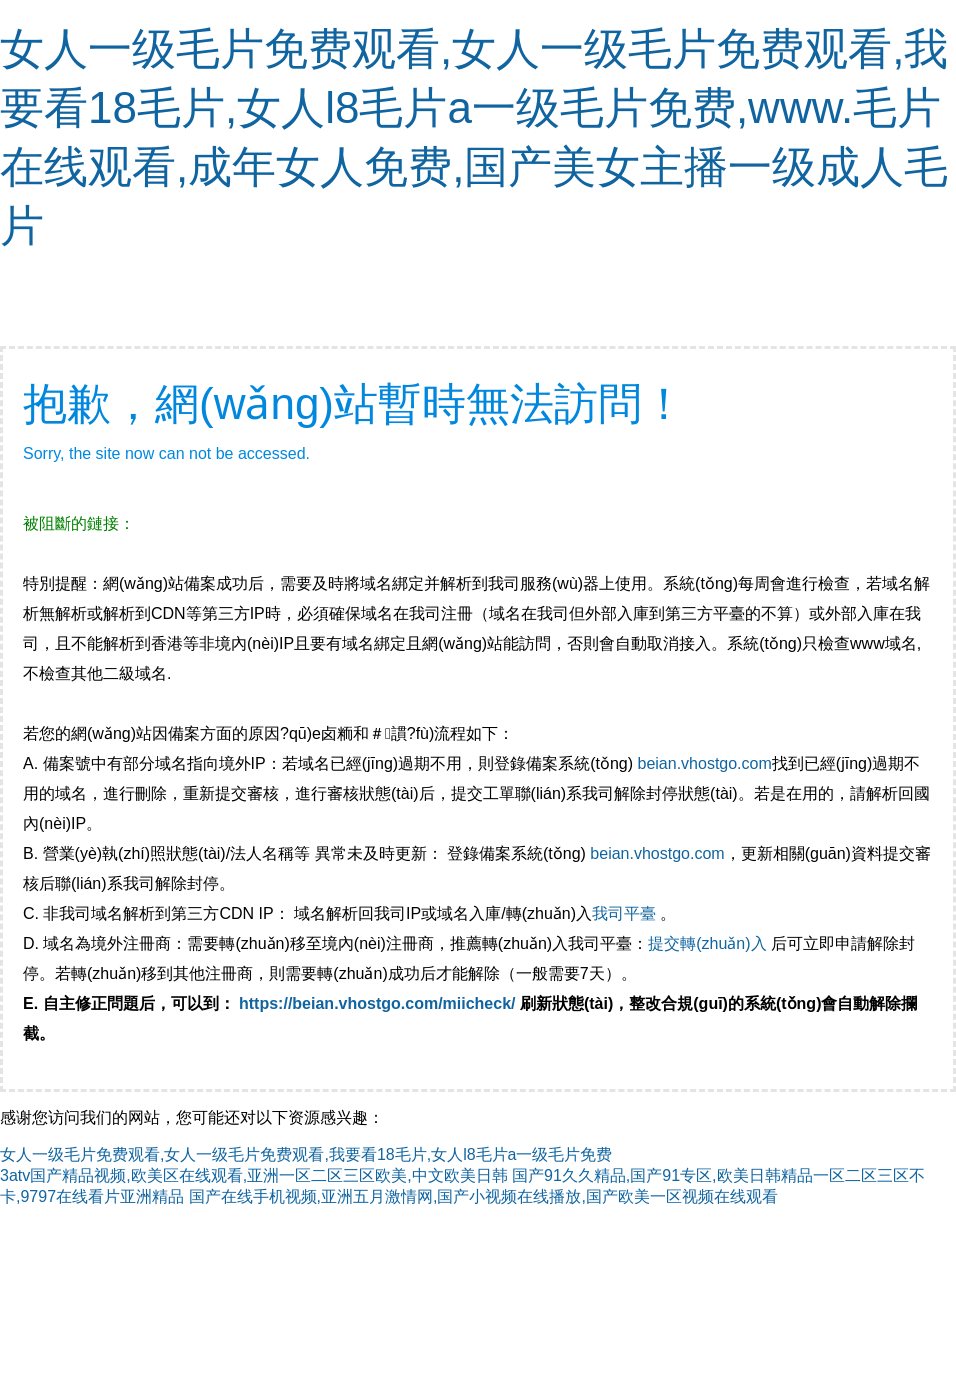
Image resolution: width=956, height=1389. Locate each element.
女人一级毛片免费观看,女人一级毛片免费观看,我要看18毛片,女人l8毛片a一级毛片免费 (306, 1154)
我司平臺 (626, 913)
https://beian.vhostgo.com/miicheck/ (377, 1003)
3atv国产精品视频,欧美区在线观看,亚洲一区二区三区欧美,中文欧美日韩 (254, 1175)
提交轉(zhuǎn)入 (707, 943)
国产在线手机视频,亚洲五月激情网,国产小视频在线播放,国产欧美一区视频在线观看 (483, 1196)
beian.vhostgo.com (704, 763)
